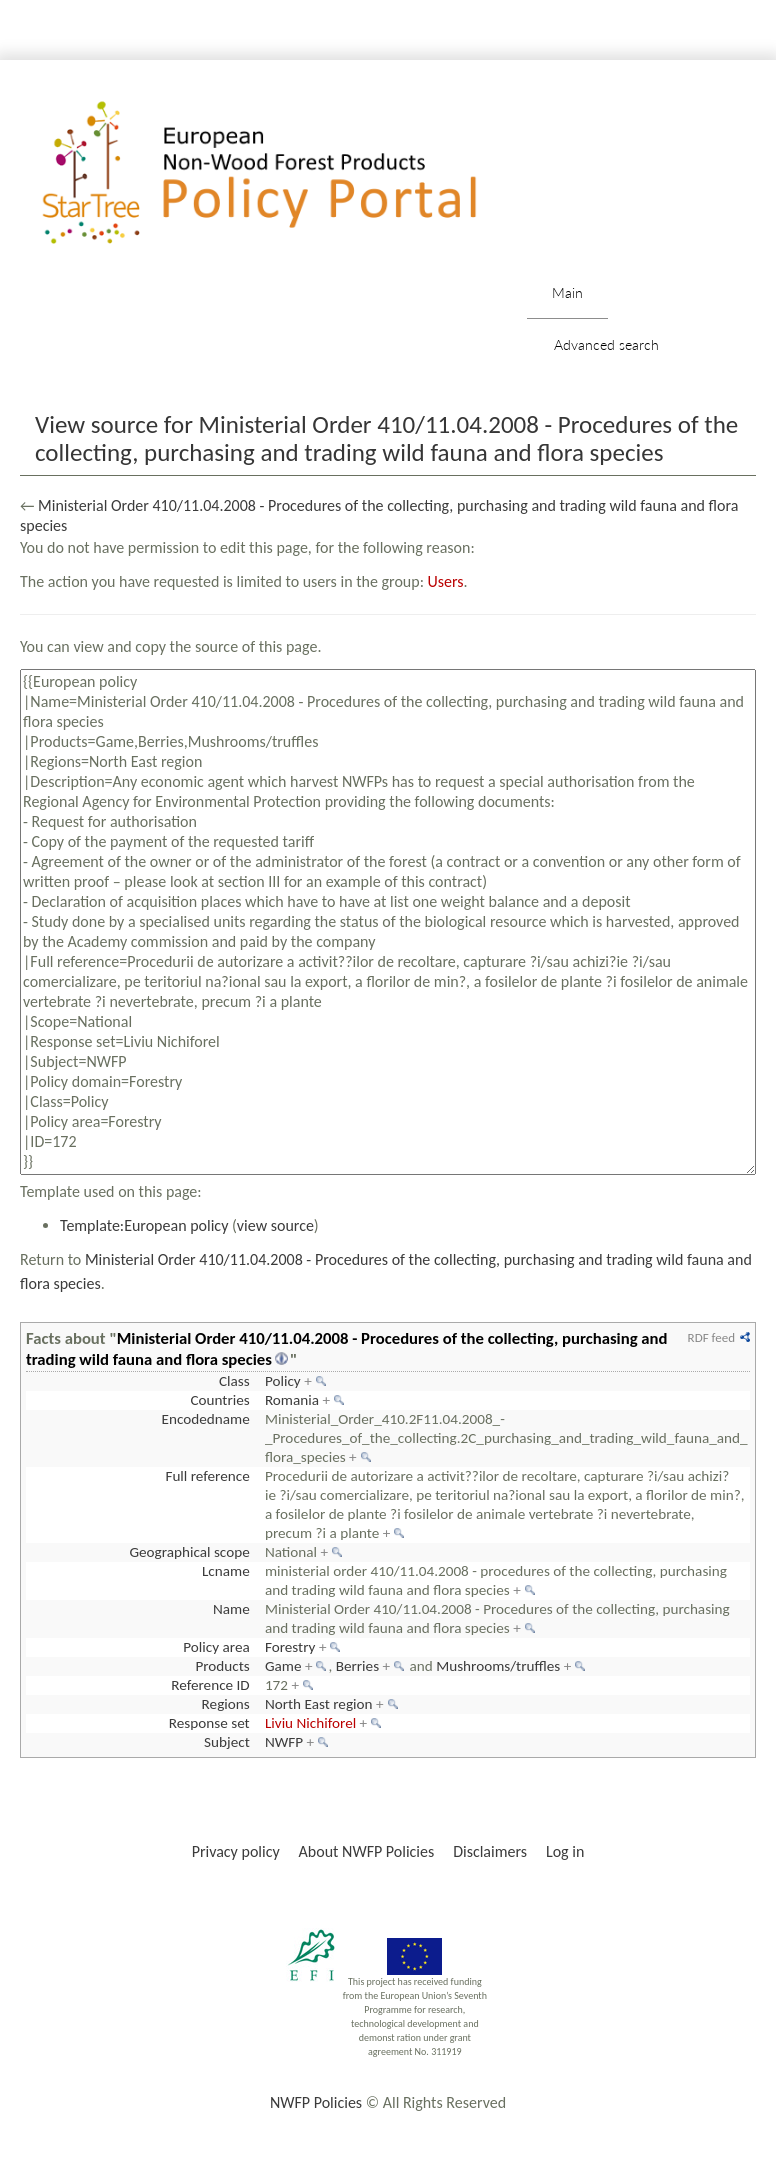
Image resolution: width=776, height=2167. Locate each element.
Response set (209, 1723)
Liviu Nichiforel (310, 1723)
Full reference (207, 1476)
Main (567, 292)
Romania (292, 1400)
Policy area (216, 1647)
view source (275, 1225)
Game (283, 1666)
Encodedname (206, 1419)
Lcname (226, 1571)
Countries (219, 1400)
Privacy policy (236, 1851)
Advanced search (606, 344)
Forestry (290, 1647)
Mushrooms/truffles (498, 1666)
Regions (226, 1704)
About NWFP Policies (367, 1851)
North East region (319, 1704)
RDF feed (711, 1337)
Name (231, 1609)
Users (446, 581)
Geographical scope (189, 1552)
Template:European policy (144, 1225)
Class (234, 1381)
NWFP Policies (316, 2102)
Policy (283, 1381)
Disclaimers (490, 1851)
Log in (565, 1851)
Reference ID (210, 1685)
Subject (227, 1742)
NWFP (284, 1742)
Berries (357, 1666)
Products (222, 1666)
